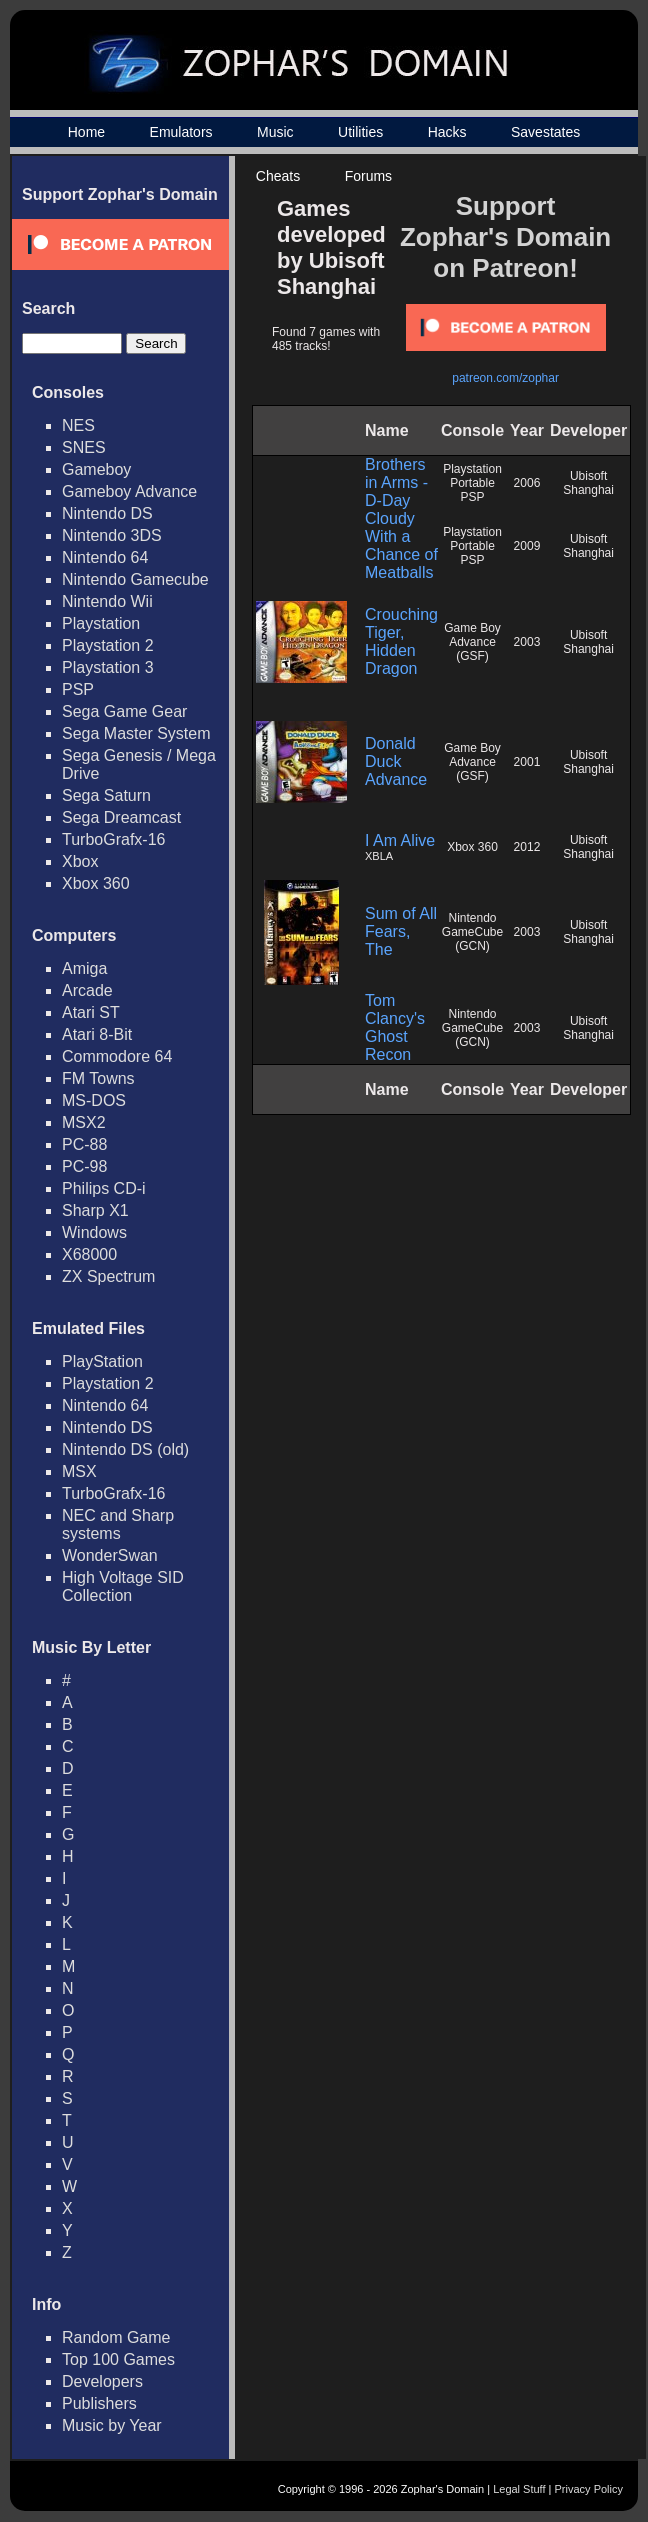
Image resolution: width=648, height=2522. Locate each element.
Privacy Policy (589, 2489)
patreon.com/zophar (505, 378)
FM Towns (98, 1078)
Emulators (181, 132)
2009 (527, 546)
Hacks (447, 132)
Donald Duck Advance (396, 761)
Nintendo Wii (107, 601)
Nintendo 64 (105, 557)
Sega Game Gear (124, 711)
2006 (527, 483)
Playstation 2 (108, 645)
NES (78, 425)
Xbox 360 (96, 883)
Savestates (545, 132)
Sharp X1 (95, 1210)
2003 (527, 642)
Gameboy (96, 469)
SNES (84, 447)
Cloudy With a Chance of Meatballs (401, 545)
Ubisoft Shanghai (588, 483)
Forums (368, 176)
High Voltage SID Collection (123, 1586)
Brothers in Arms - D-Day (396, 482)
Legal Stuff (519, 2489)
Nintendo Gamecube (135, 579)
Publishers (99, 2403)
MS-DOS (94, 1100)
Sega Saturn (106, 795)
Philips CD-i (104, 1188)
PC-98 (84, 1166)
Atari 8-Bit (97, 1034)
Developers (102, 2381)
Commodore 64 (117, 1056)
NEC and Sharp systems (118, 1524)
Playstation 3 (108, 667)
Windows (94, 1232)
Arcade (87, 990)
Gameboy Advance (129, 491)
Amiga (84, 968)
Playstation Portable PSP (472, 483)
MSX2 (84, 1122)
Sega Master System (136, 733)
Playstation (101, 623)
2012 (527, 847)
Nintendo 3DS (112, 535)
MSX (79, 1471)
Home (86, 132)
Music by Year (112, 2425)
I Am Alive (400, 840)
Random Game (116, 2337)
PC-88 (84, 1144)
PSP (78, 689)
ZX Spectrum (108, 1276)
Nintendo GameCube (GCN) (472, 932)
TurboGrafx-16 (113, 839)
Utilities (360, 132)
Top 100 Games (118, 2359)
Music (275, 132)
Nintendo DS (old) (125, 1449)
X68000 (89, 1254)
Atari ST (91, 1012)
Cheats (278, 176)
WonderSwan (110, 1555)
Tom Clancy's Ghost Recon (395, 1027)
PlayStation (102, 1361)
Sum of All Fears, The (401, 931)
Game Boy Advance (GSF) (472, 642)
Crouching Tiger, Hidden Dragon (401, 641)
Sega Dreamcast (121, 817)
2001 (527, 762)
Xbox (80, 861)
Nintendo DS (107, 513)
